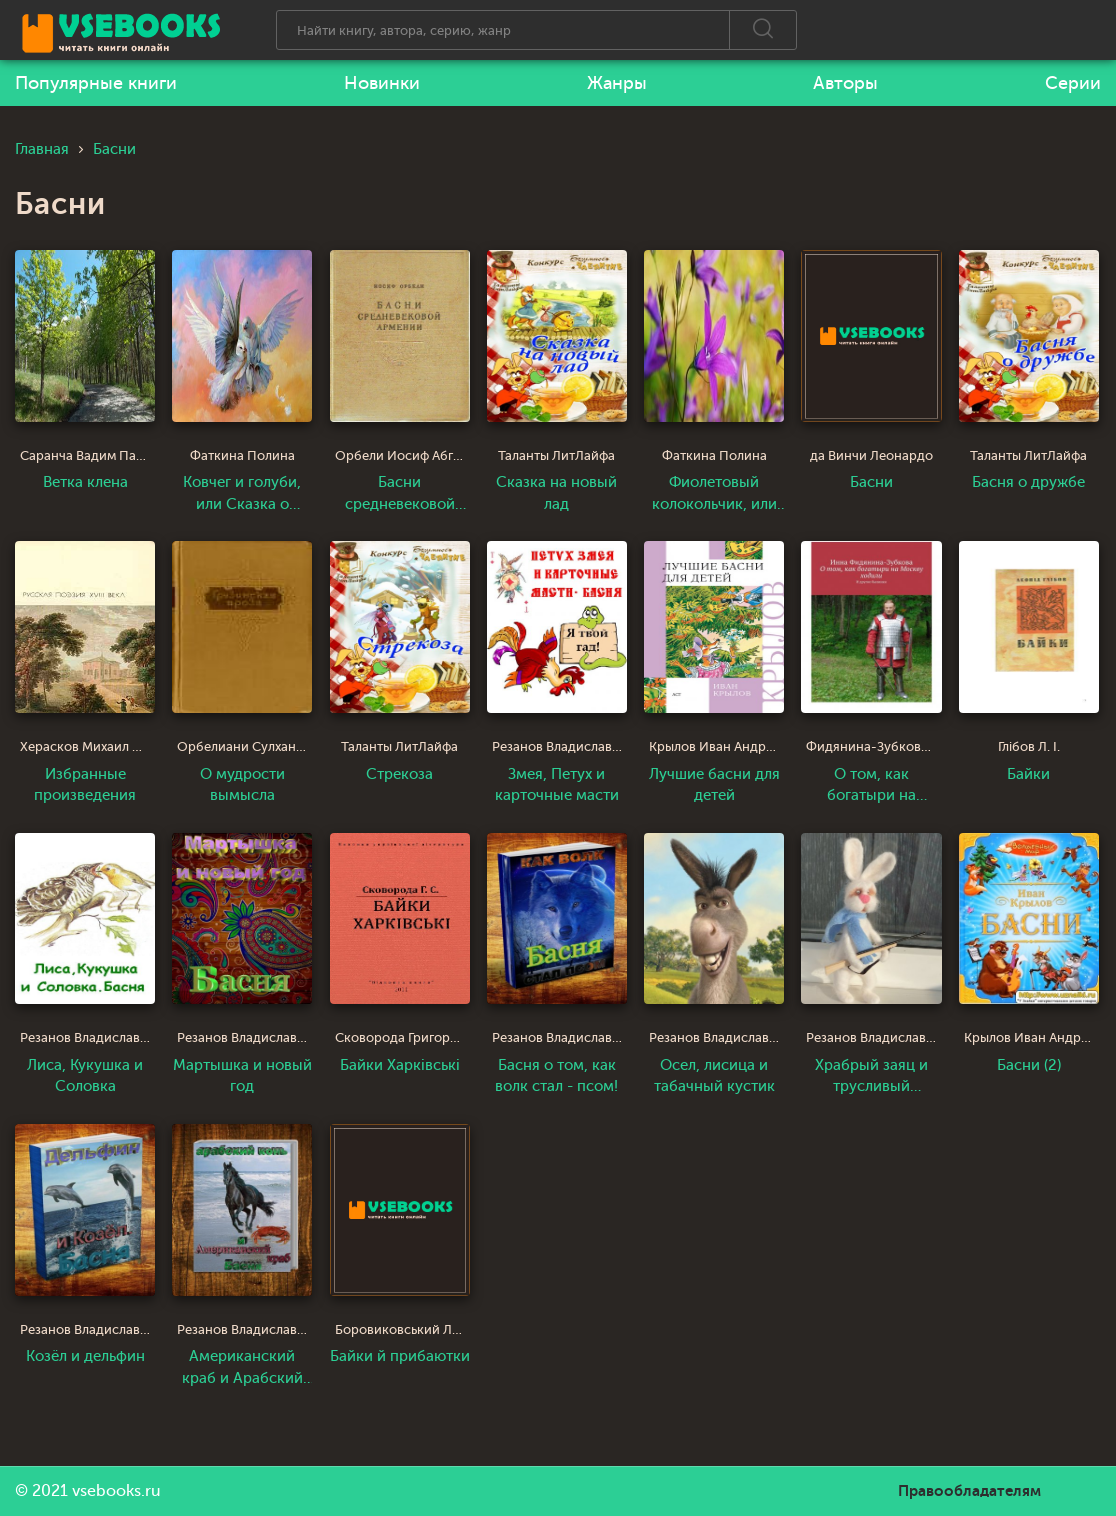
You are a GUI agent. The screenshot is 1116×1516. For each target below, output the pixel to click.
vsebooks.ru (116, 1491)
